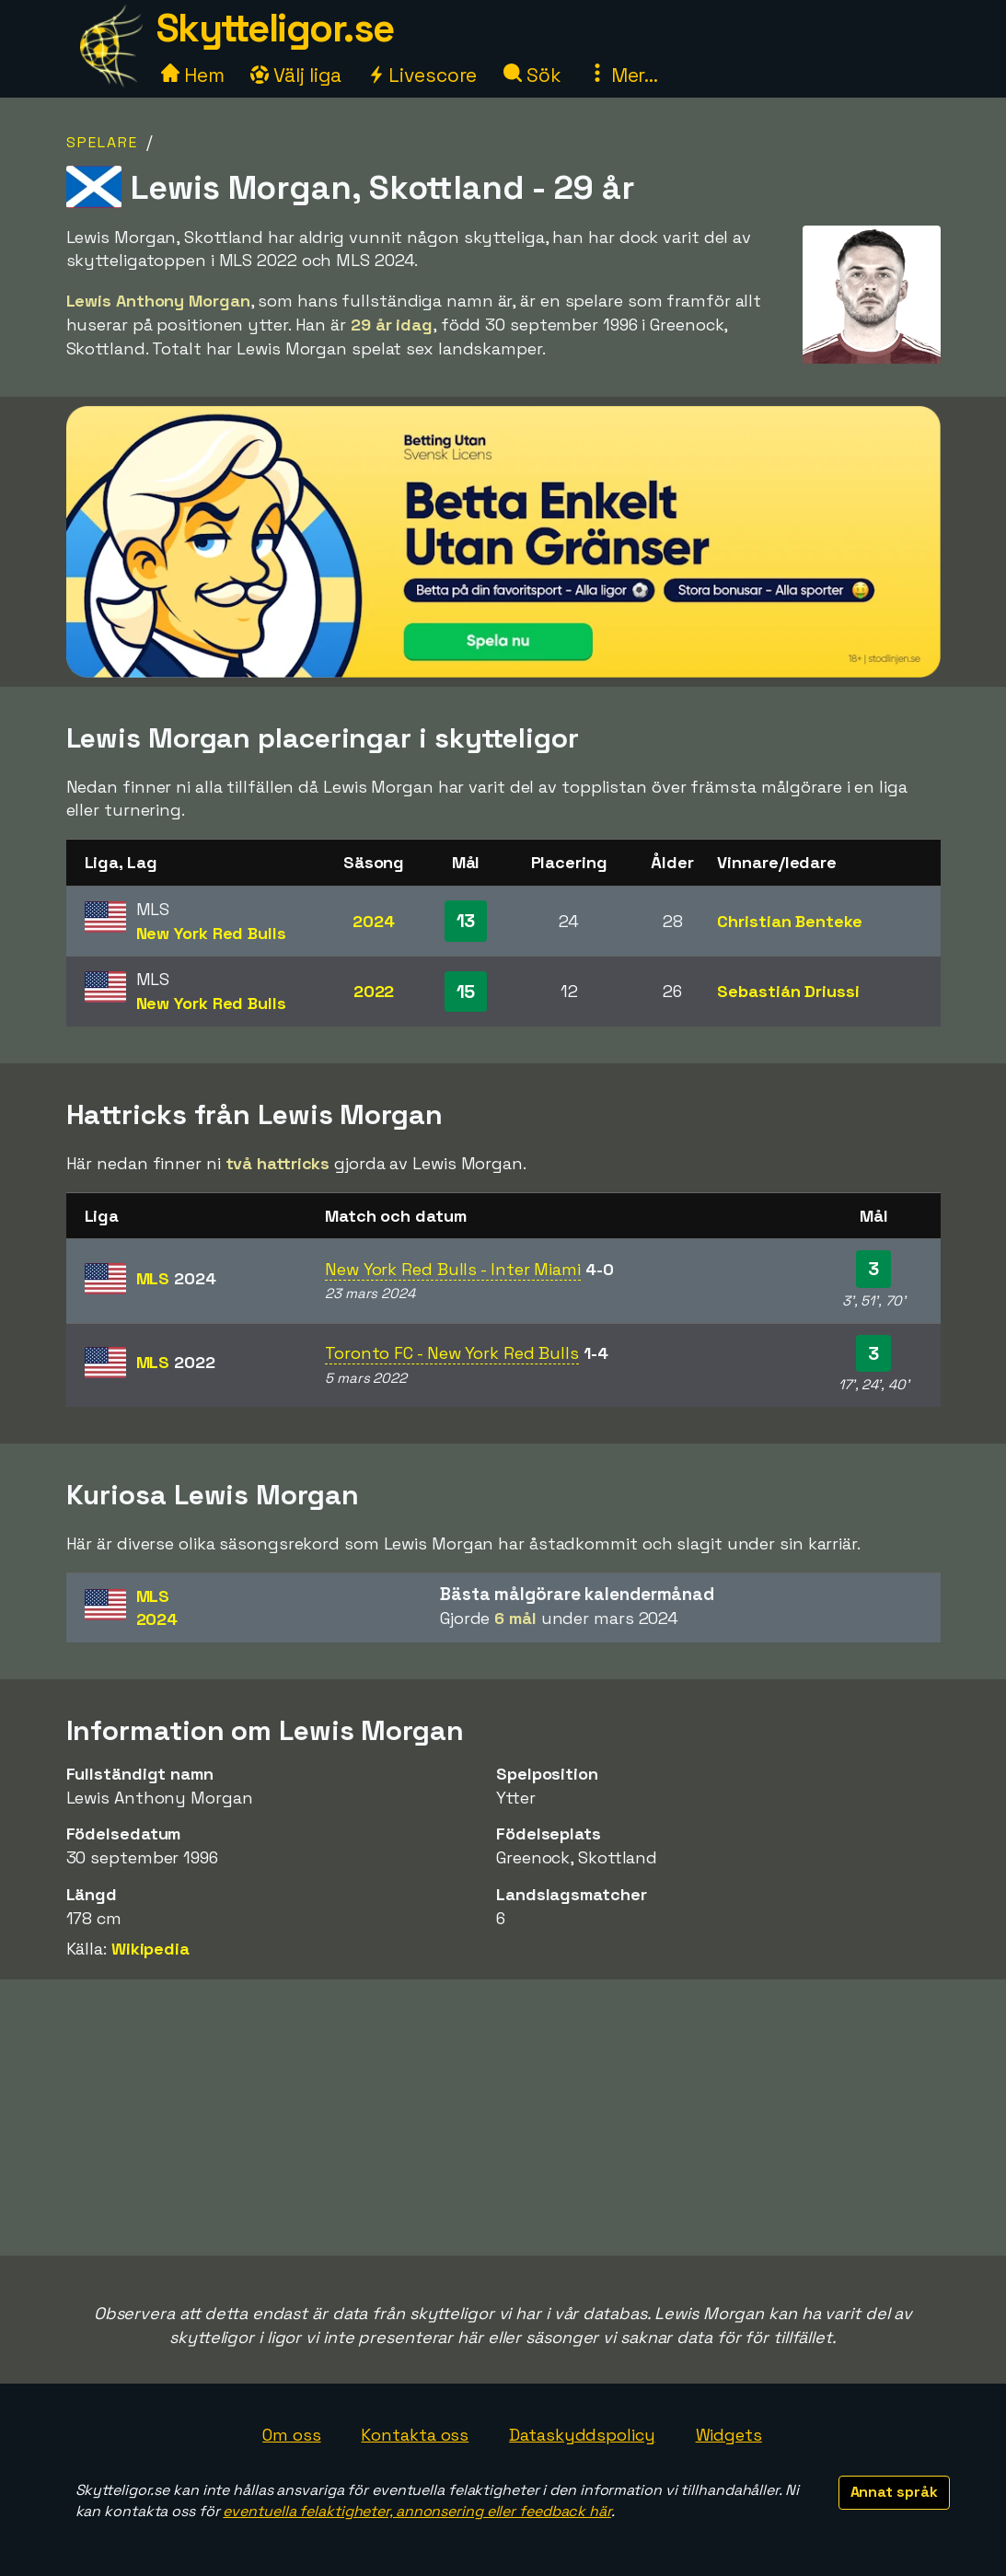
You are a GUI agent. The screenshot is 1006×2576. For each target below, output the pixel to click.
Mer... (623, 75)
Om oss (291, 2434)
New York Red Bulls (211, 933)
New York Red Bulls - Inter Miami (453, 1269)
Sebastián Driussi (788, 991)
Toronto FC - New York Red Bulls (452, 1352)
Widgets (729, 2434)
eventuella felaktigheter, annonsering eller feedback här (416, 2511)
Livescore (422, 75)
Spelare (102, 142)
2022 (374, 991)
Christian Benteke (789, 921)
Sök (532, 75)
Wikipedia (150, 1948)
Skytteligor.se (275, 28)
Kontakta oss (414, 2434)
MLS (176, 1278)
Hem (193, 75)
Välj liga (295, 75)
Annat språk (894, 2491)
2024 (374, 921)
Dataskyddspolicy (581, 2434)
